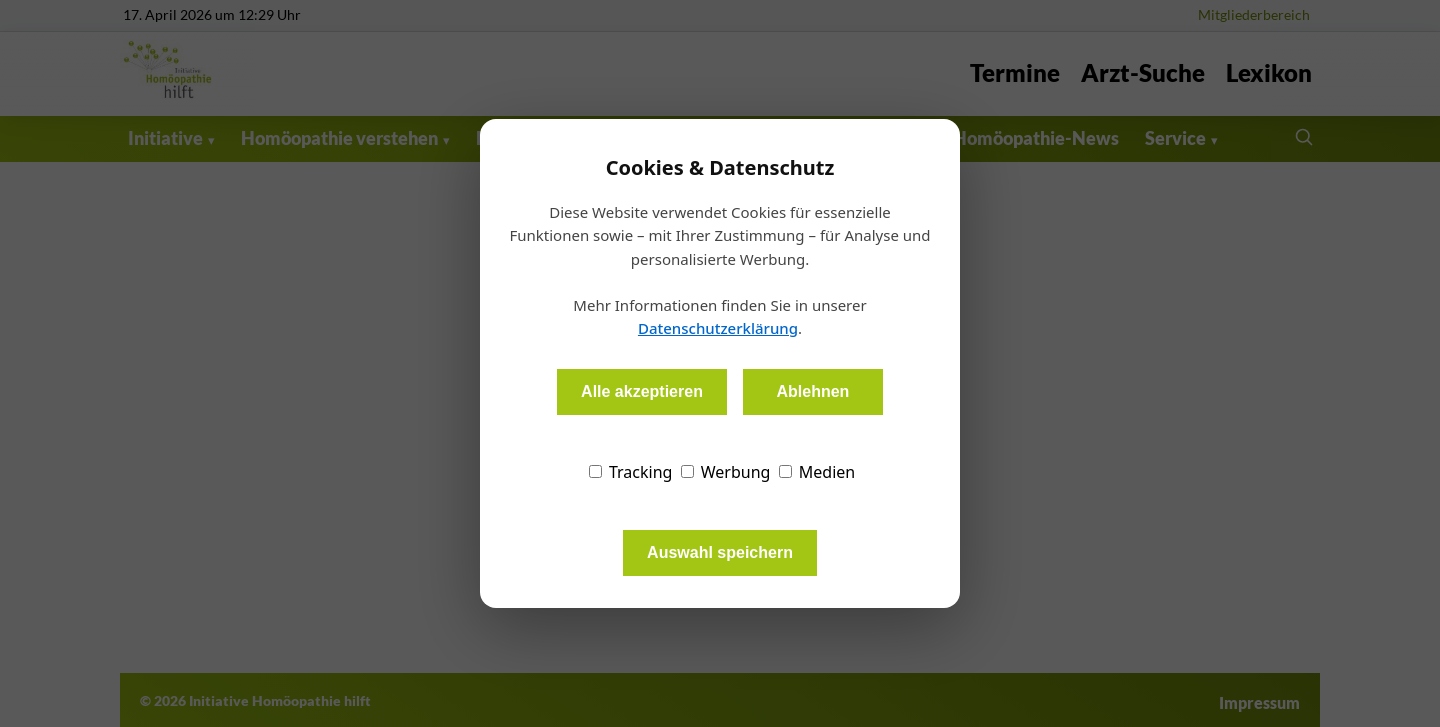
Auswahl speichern (720, 552)
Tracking (631, 472)
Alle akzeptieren (642, 391)
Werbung (726, 472)
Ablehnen (812, 391)
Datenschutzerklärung (718, 328)
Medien (817, 472)
